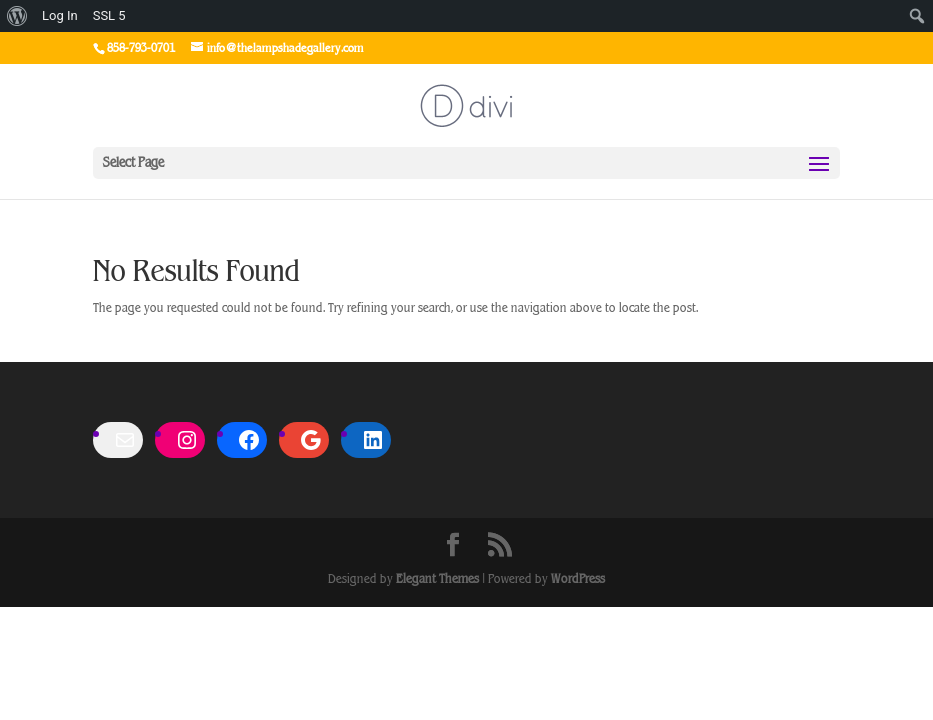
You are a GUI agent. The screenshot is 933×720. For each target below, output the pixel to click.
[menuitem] (17, 16)
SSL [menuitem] (109, 16)
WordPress (578, 579)
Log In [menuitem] (60, 15)
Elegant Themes (437, 579)
